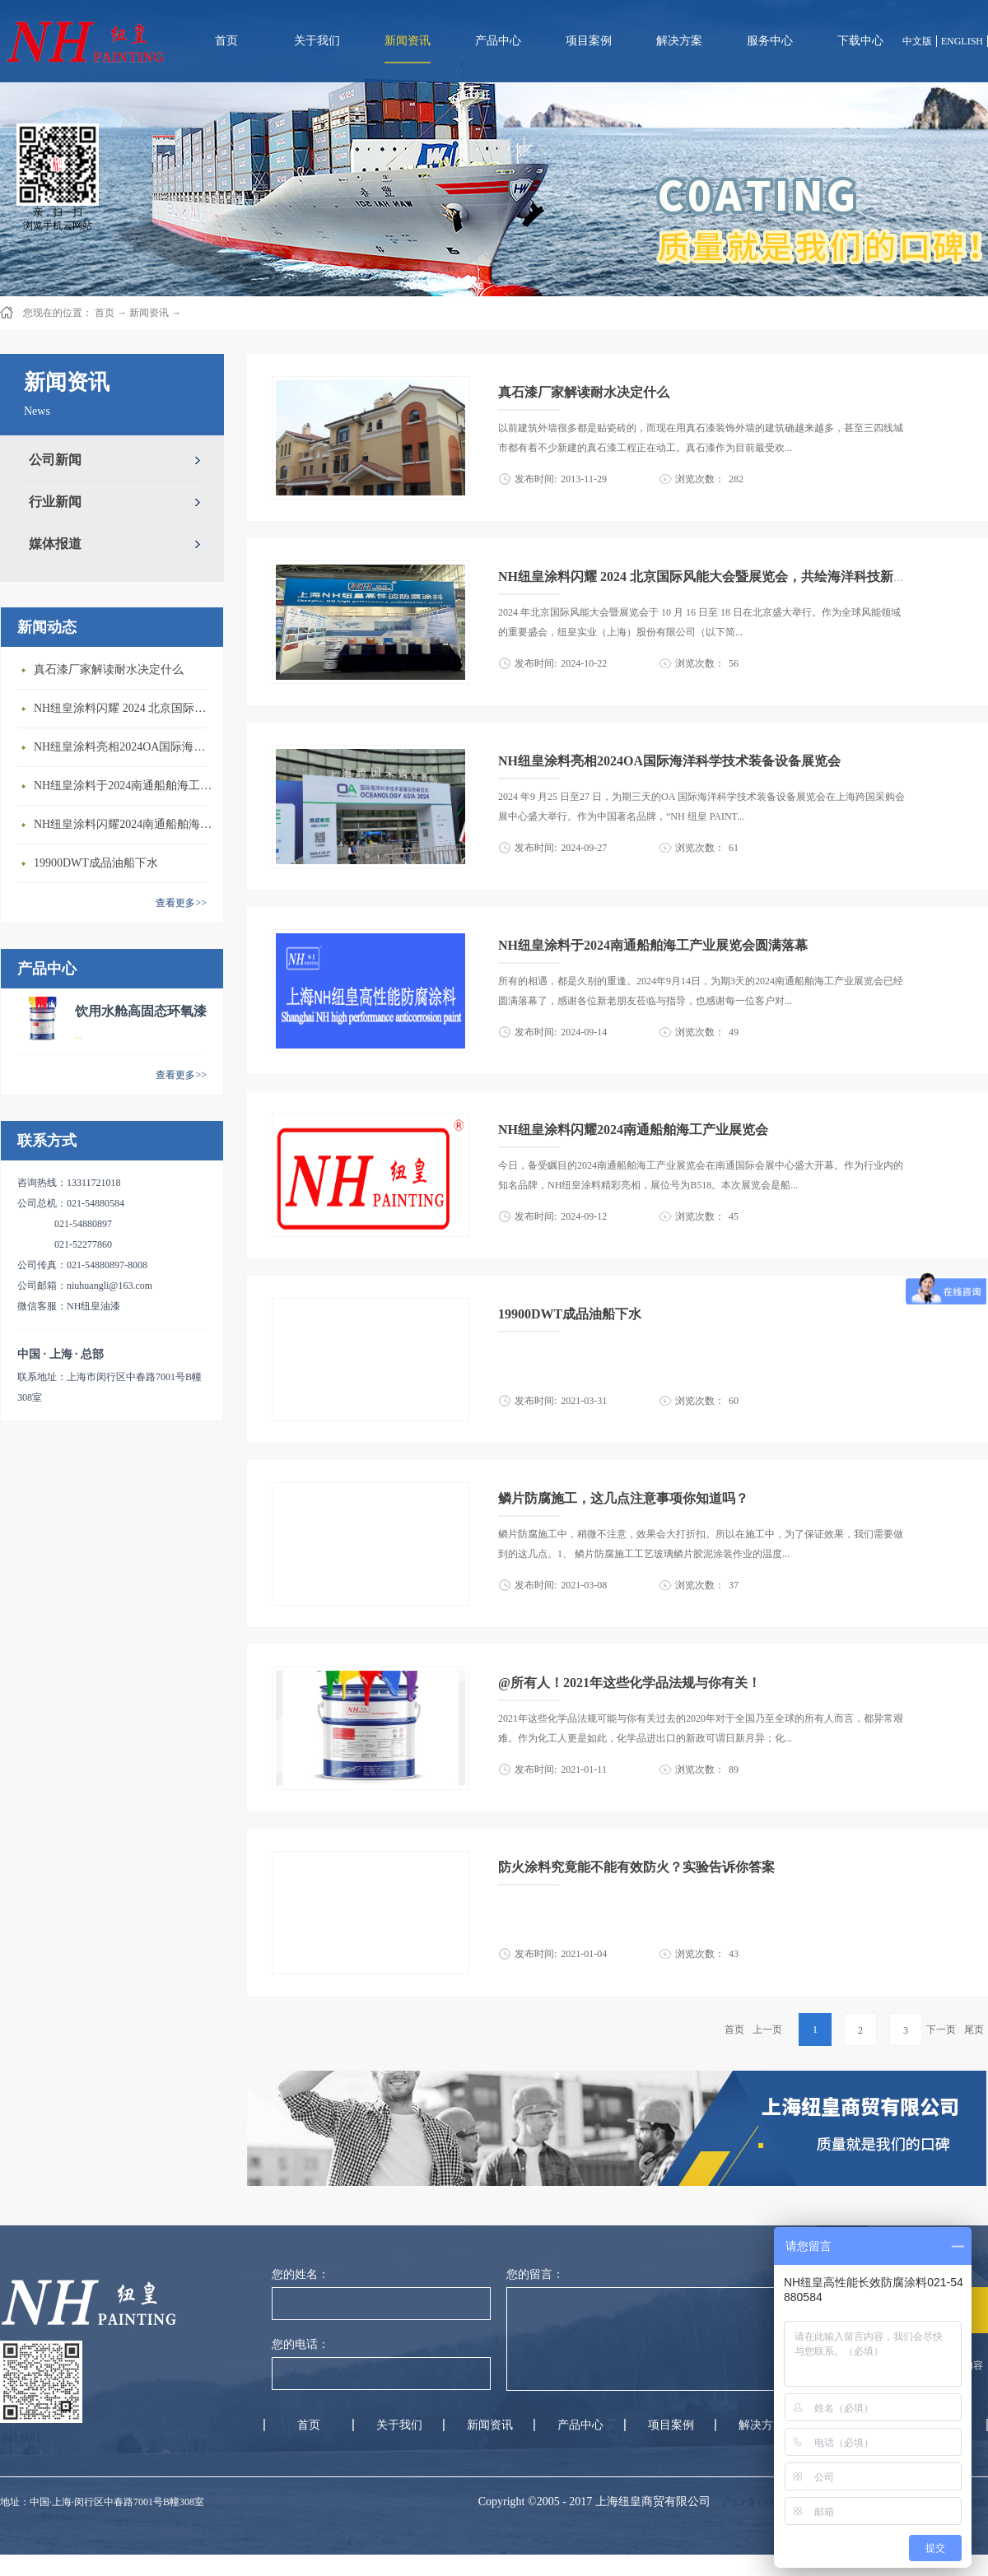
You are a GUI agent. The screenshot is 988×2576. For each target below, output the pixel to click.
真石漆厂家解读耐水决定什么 (109, 669)
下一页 (941, 2029)
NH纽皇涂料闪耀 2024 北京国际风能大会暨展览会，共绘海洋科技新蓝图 (124, 708)
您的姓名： (300, 2274)
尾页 (974, 2029)
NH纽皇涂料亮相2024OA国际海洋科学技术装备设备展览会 (124, 747)
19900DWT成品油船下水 (96, 863)
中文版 (917, 41)
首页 (226, 41)
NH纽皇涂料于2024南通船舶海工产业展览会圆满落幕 (124, 785)
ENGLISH (962, 41)
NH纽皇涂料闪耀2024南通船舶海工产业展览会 (124, 824)
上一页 (767, 2029)
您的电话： (300, 2344)
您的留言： (535, 2274)
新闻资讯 (149, 313)
